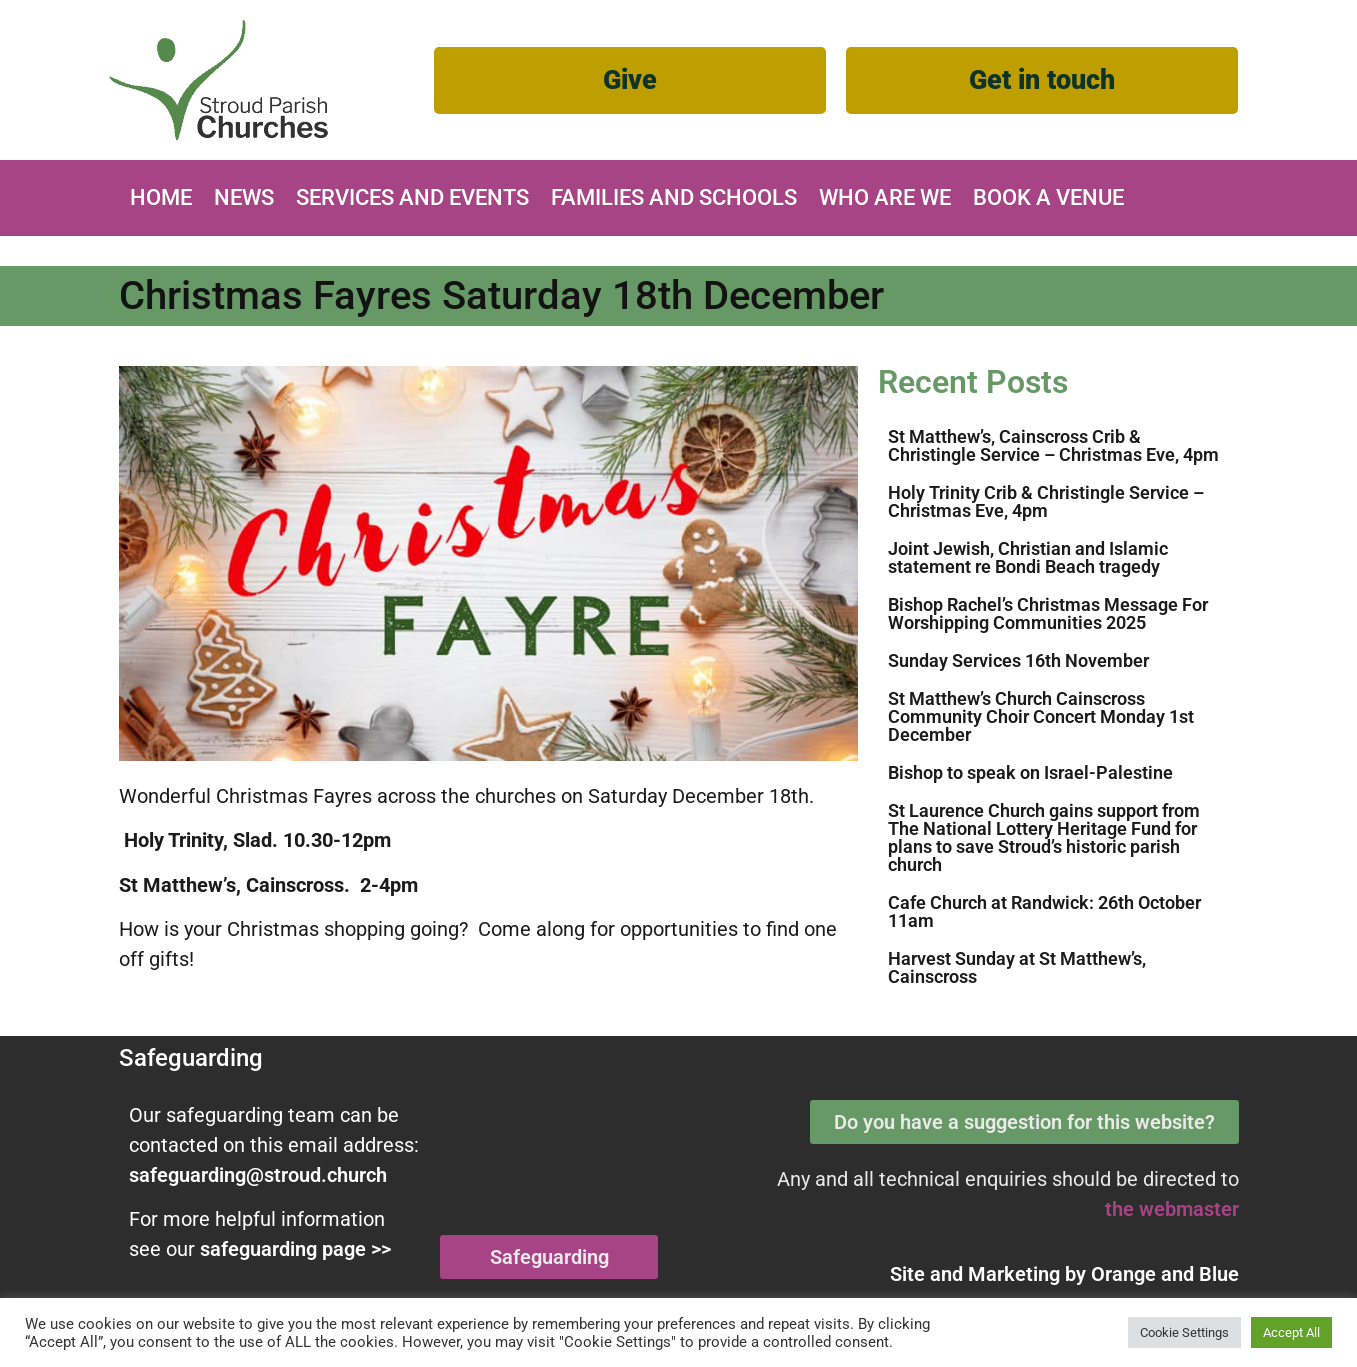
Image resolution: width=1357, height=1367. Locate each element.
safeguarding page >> (295, 1249)
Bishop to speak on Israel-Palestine (1030, 772)
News (244, 197)
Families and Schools (674, 197)
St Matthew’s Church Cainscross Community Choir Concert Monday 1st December (1041, 716)
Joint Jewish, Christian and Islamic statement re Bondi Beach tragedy (1028, 557)
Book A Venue (1048, 197)
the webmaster (1172, 1209)
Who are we (885, 197)
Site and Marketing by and (1064, 1274)
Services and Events (412, 197)
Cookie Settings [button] (1184, 1332)
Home (161, 197)
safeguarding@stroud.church (258, 1175)
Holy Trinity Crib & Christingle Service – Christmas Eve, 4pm (1046, 501)
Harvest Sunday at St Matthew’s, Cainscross (1017, 967)
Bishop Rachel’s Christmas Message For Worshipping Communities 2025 (1048, 613)
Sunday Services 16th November (1018, 660)
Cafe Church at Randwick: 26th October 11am (1044, 911)
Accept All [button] (1291, 1332)
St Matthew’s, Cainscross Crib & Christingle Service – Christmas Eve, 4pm (1053, 445)
